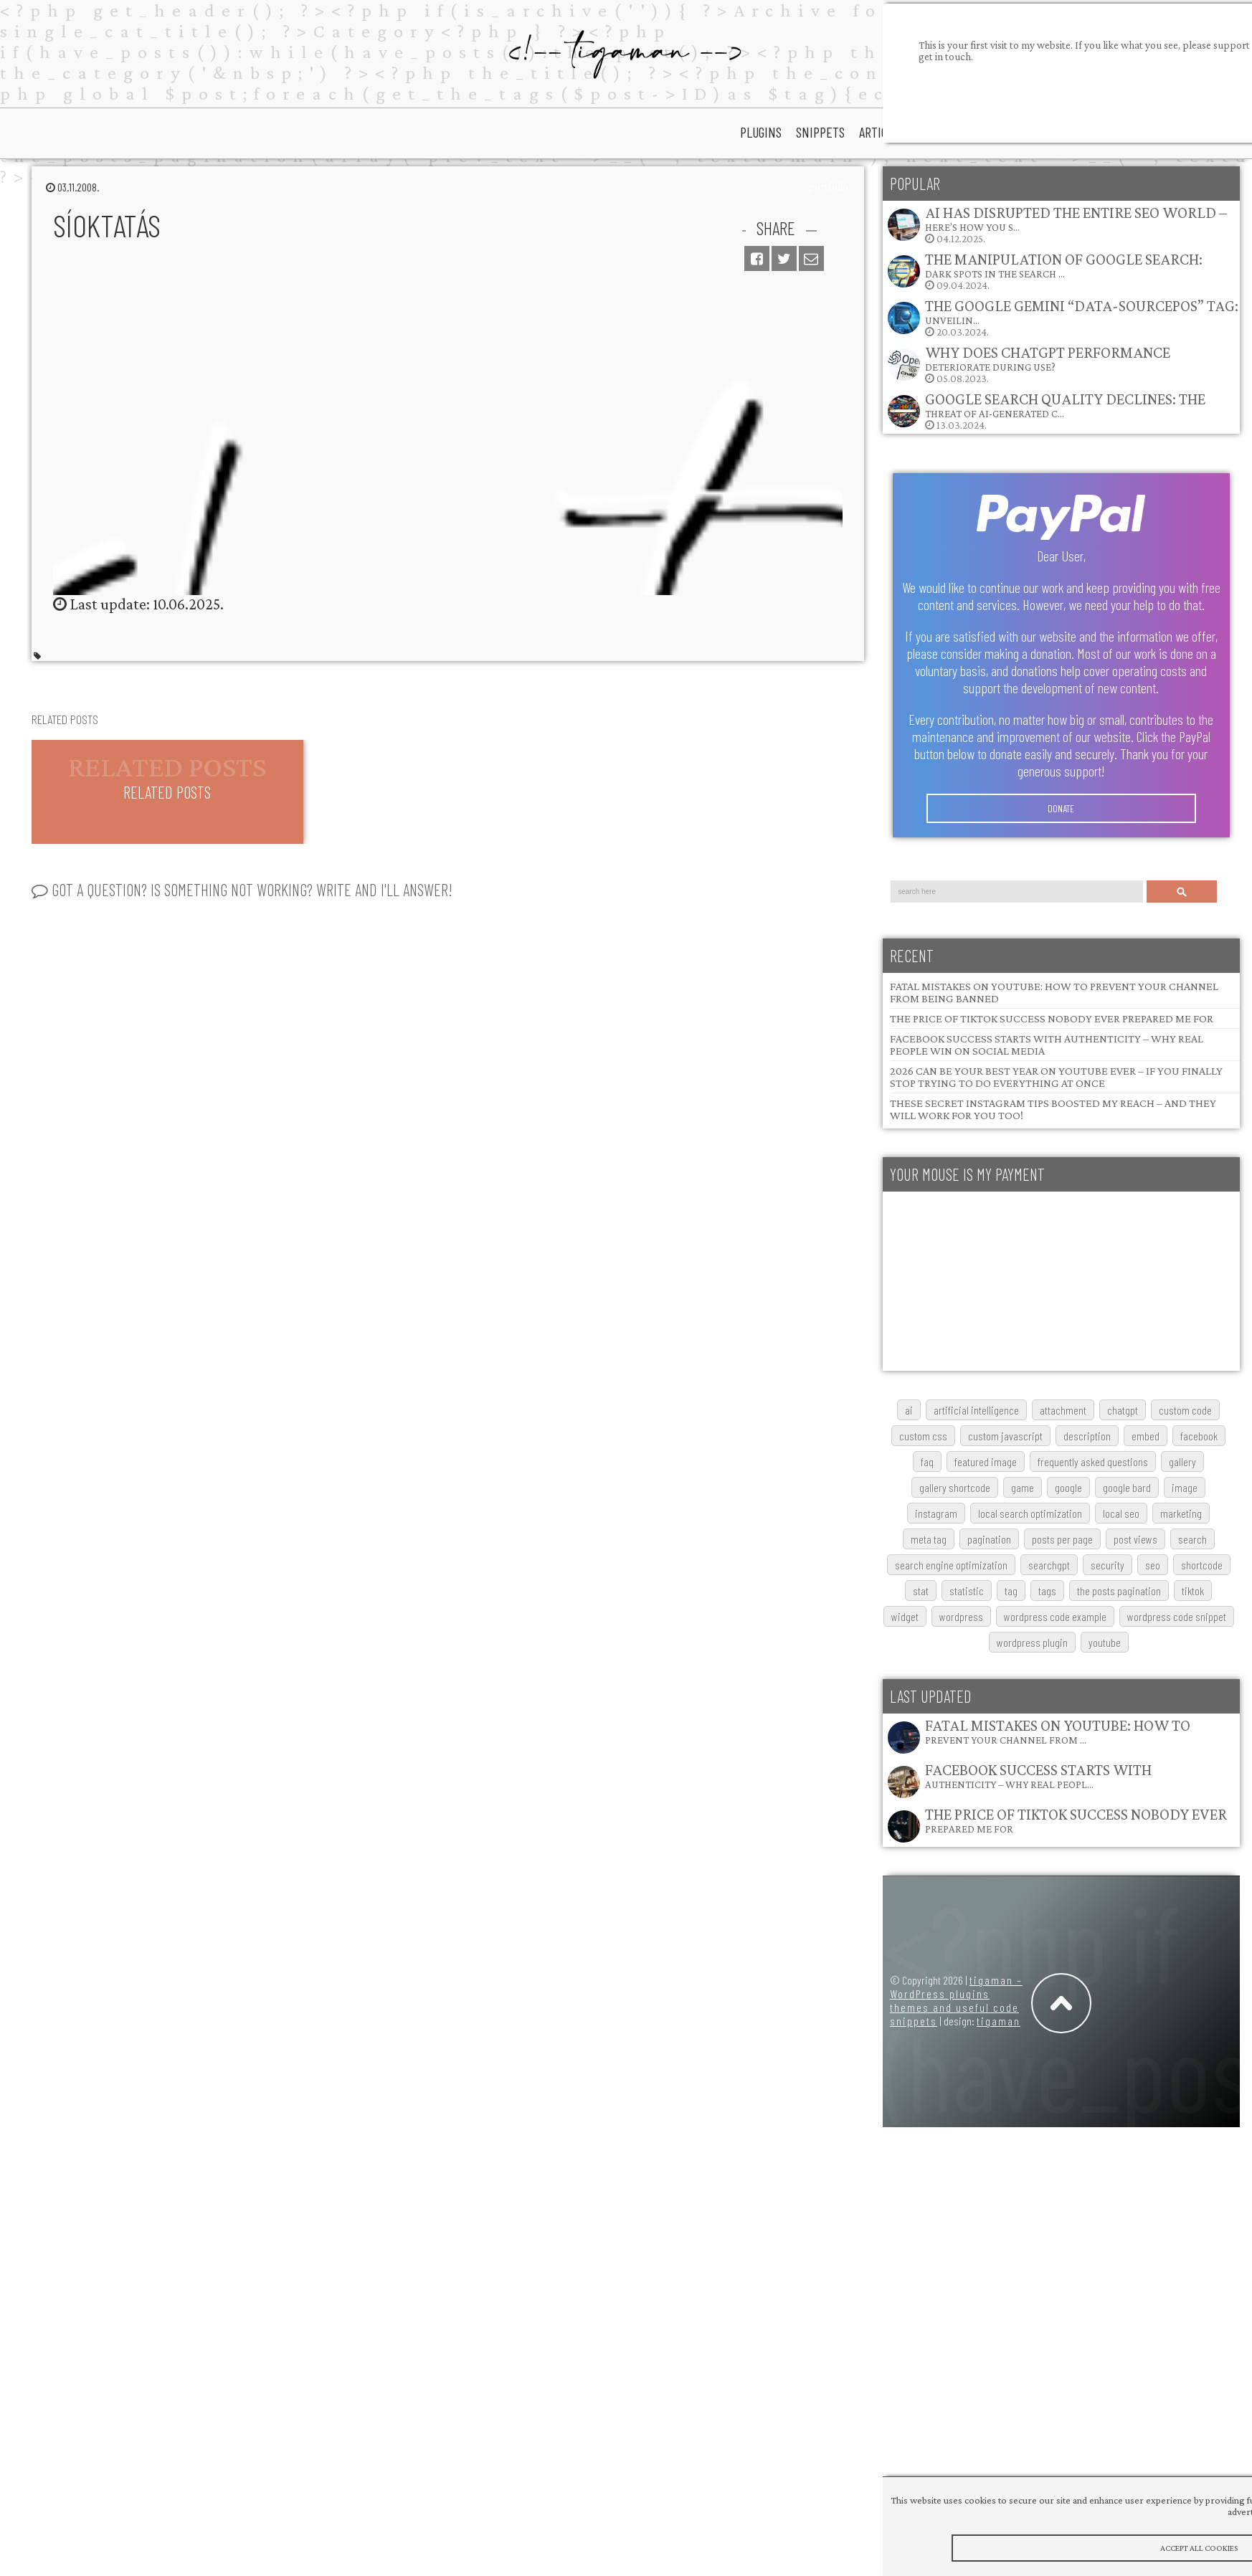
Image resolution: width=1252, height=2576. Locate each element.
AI (909, 1410)
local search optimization (1030, 1513)
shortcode (1202, 1565)
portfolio (828, 186)
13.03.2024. (1045, 410)
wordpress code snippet (1176, 1616)
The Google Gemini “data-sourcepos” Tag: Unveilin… (1081, 311)
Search (1181, 891)
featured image (985, 1461)
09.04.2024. (1044, 270)
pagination (989, 1539)
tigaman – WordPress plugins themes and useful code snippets (956, 2000)
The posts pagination (1119, 1590)
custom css (923, 1436)
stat (921, 1590)
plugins (761, 132)
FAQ (927, 1461)
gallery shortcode (954, 1487)
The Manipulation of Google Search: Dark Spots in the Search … (1064, 265)
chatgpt (1122, 1410)
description (1087, 1436)
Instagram (936, 1513)
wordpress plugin (1032, 1642)
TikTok (1193, 1590)
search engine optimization (951, 1565)
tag (1011, 1590)
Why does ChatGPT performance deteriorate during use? (1047, 358)
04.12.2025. (1056, 224)
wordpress (961, 1616)
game (1022, 1487)
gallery (1182, 1461)
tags (1047, 1590)
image (1185, 1487)
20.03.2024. (1062, 317)
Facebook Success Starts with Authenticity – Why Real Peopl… (1038, 1775)
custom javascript (1005, 1436)
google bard (1127, 1487)
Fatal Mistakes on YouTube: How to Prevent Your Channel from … (1057, 1731)
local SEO (1121, 1513)
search (1192, 1539)
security (1107, 1565)
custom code (1185, 1410)
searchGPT (1049, 1565)
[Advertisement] (987, 1281)
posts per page (1062, 1539)
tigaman (998, 2021)
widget (905, 1616)
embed (1145, 1436)
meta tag (929, 1539)
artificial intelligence (976, 1410)
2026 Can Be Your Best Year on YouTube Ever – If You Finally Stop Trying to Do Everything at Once (1056, 1077)
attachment (1063, 1410)
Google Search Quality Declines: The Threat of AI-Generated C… (1065, 404)
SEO (1152, 1565)
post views (1135, 1539)
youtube (1105, 1642)
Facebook (1199, 1436)
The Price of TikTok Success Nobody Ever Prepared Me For (1051, 1018)
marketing (1181, 1513)
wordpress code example (1055, 1616)
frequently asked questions (1093, 1461)
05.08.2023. (1028, 363)
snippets (820, 132)
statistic (966, 1590)
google (1068, 1487)
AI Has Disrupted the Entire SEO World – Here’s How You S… (1076, 218)
